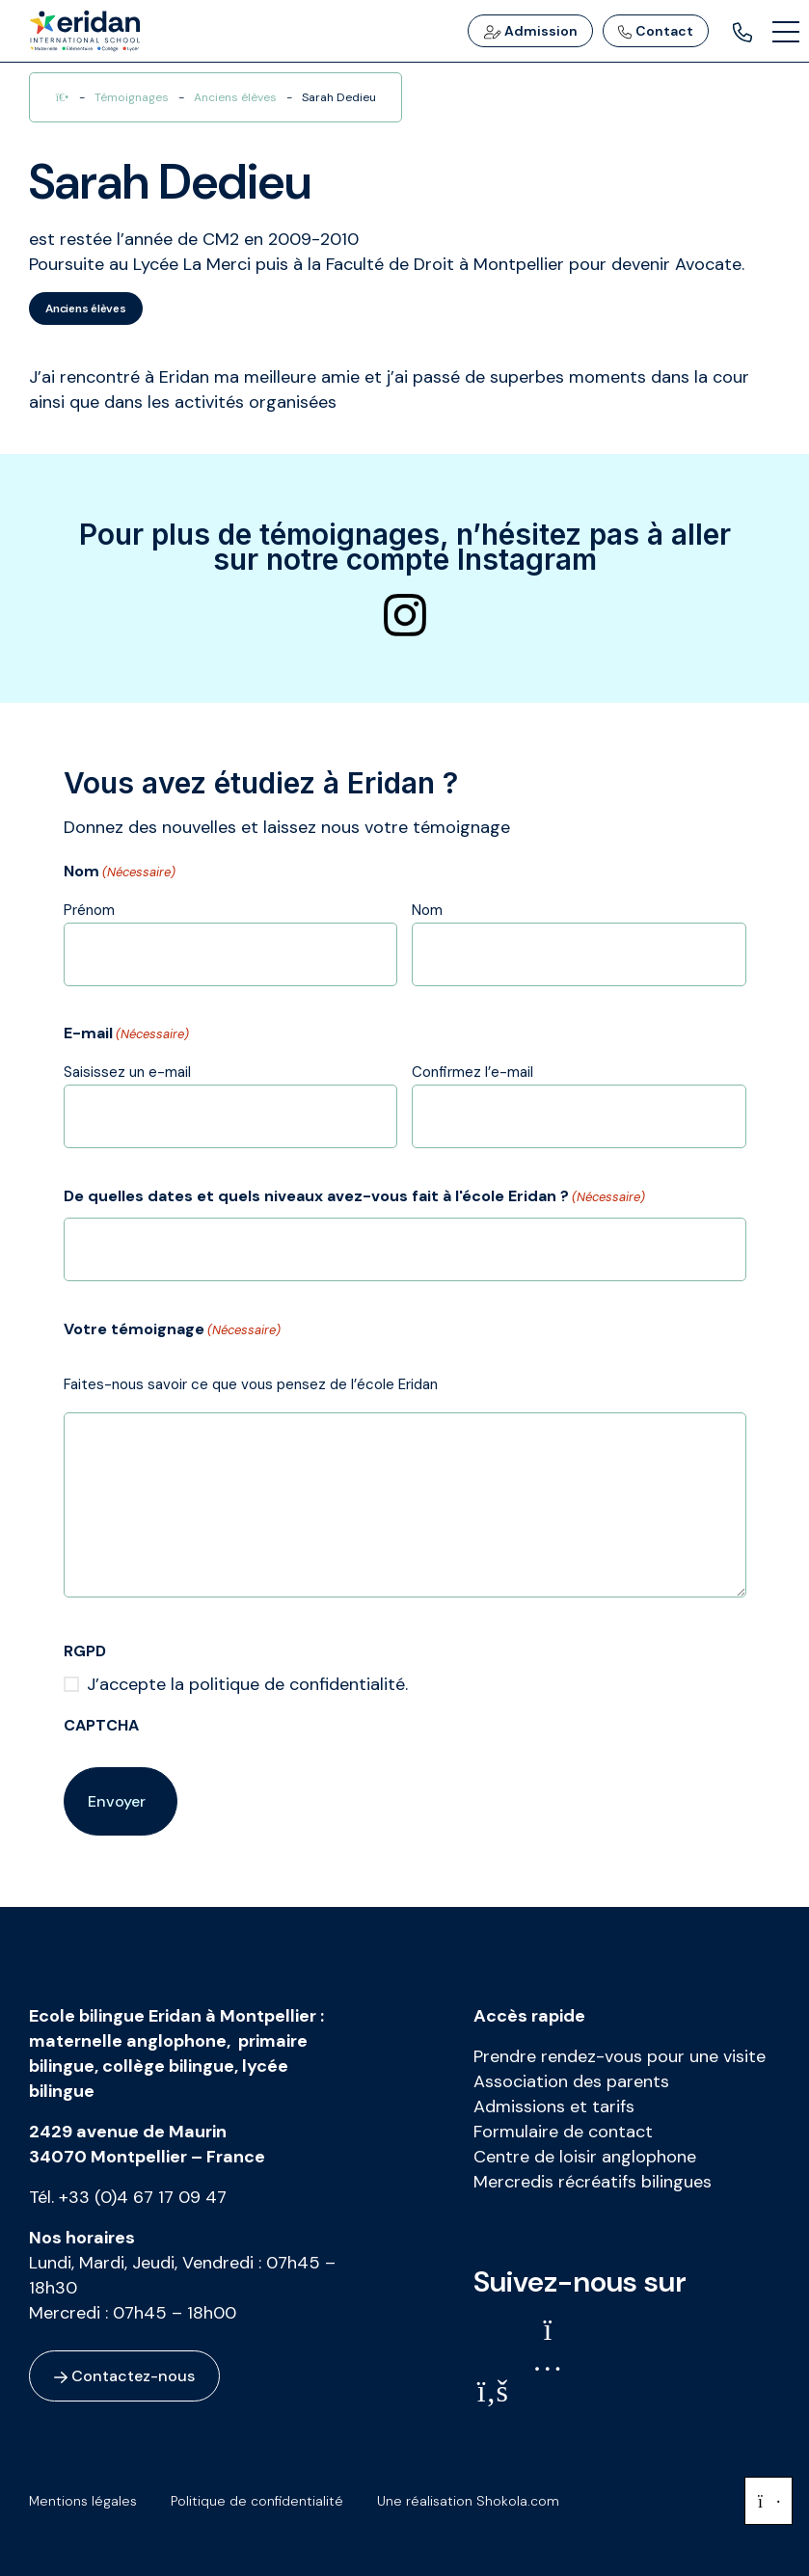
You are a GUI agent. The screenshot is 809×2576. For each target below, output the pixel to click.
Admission (530, 31)
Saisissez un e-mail (127, 1072)
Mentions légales (83, 2500)
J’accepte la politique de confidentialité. (247, 1684)
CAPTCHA (101, 1725)
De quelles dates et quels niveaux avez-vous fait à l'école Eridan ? (354, 1197)
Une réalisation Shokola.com (468, 2500)
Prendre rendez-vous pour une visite (619, 2056)
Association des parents (571, 2081)
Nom (427, 910)
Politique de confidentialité (257, 2500)
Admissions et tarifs (553, 2106)
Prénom (89, 910)
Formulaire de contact (563, 2131)
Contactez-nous (124, 2376)
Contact (655, 31)
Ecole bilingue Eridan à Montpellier (172, 2015)
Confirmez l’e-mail (472, 1072)
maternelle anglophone (128, 2041)
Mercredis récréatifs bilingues (592, 2181)
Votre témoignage (172, 1330)
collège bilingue (168, 2066)
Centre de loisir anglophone (584, 2156)
